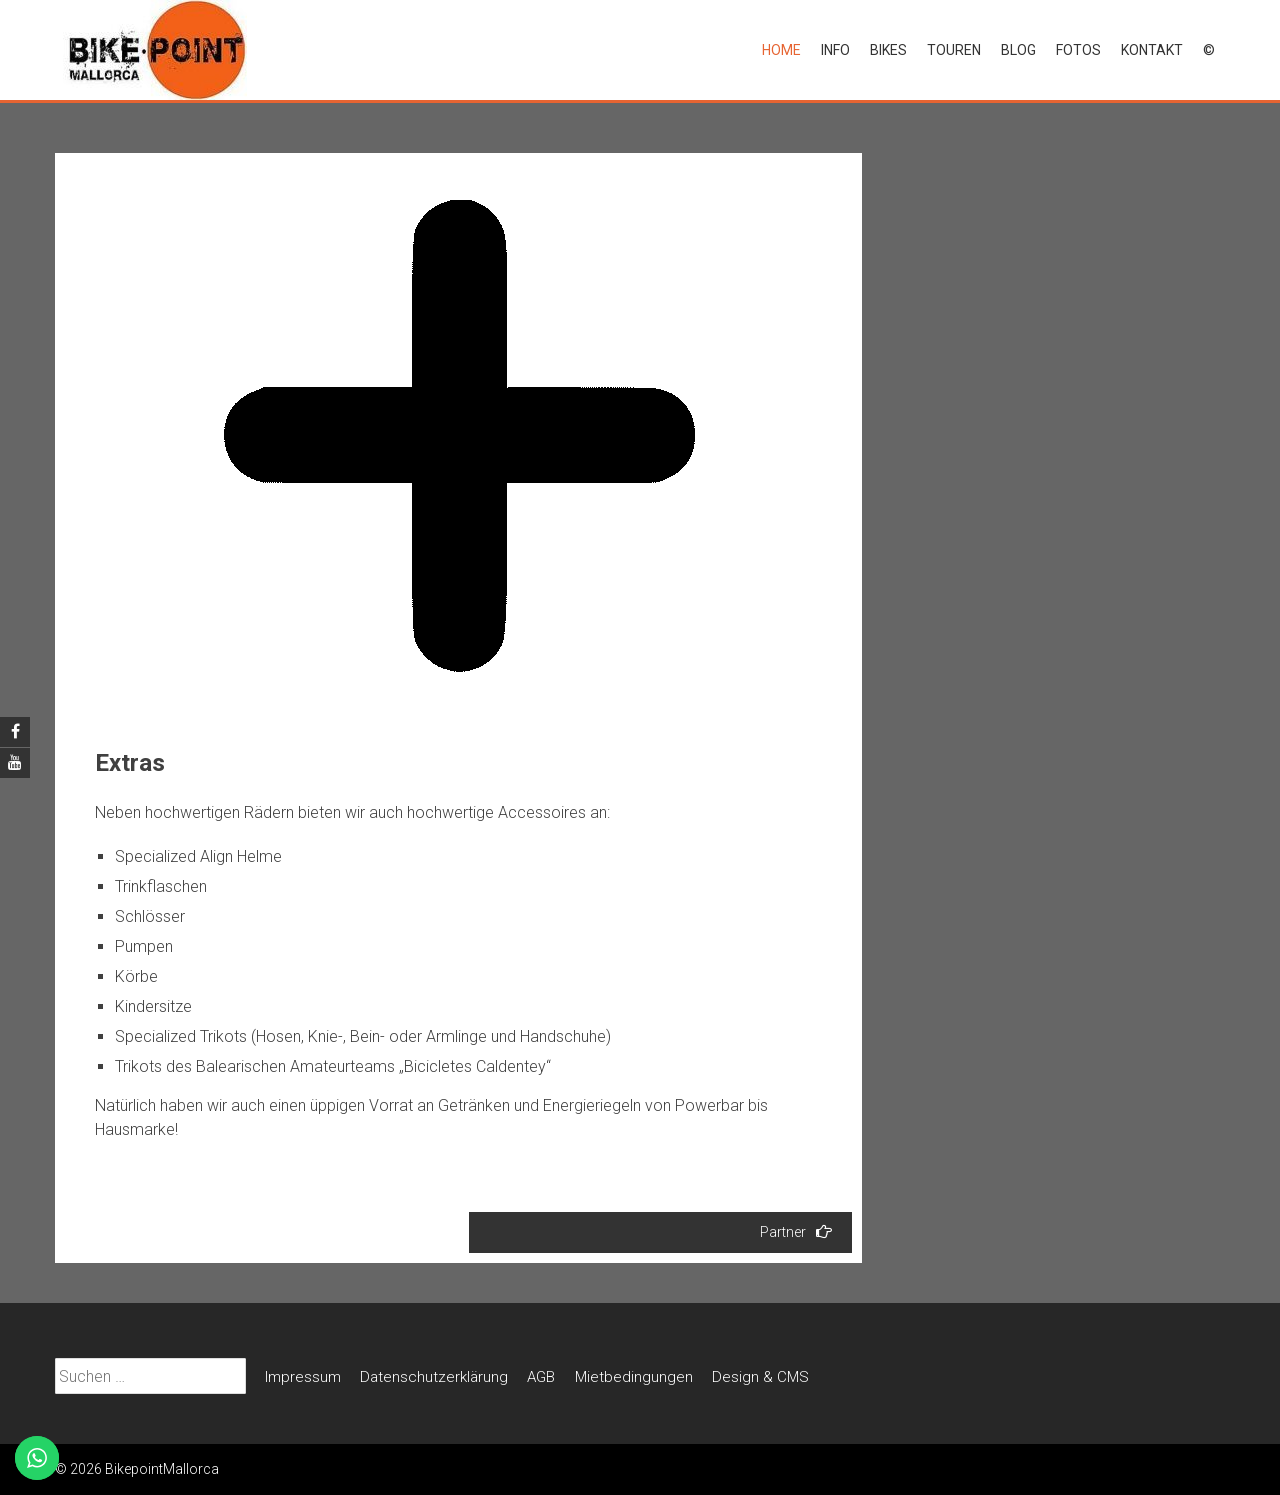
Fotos (1078, 50)
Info (835, 50)
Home (781, 50)
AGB (541, 1377)
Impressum (303, 1377)
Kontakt (1152, 50)
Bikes (888, 50)
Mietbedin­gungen (634, 1377)
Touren (954, 50)
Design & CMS (760, 1377)
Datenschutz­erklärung (434, 1377)
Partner (796, 1231)
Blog (1018, 50)
